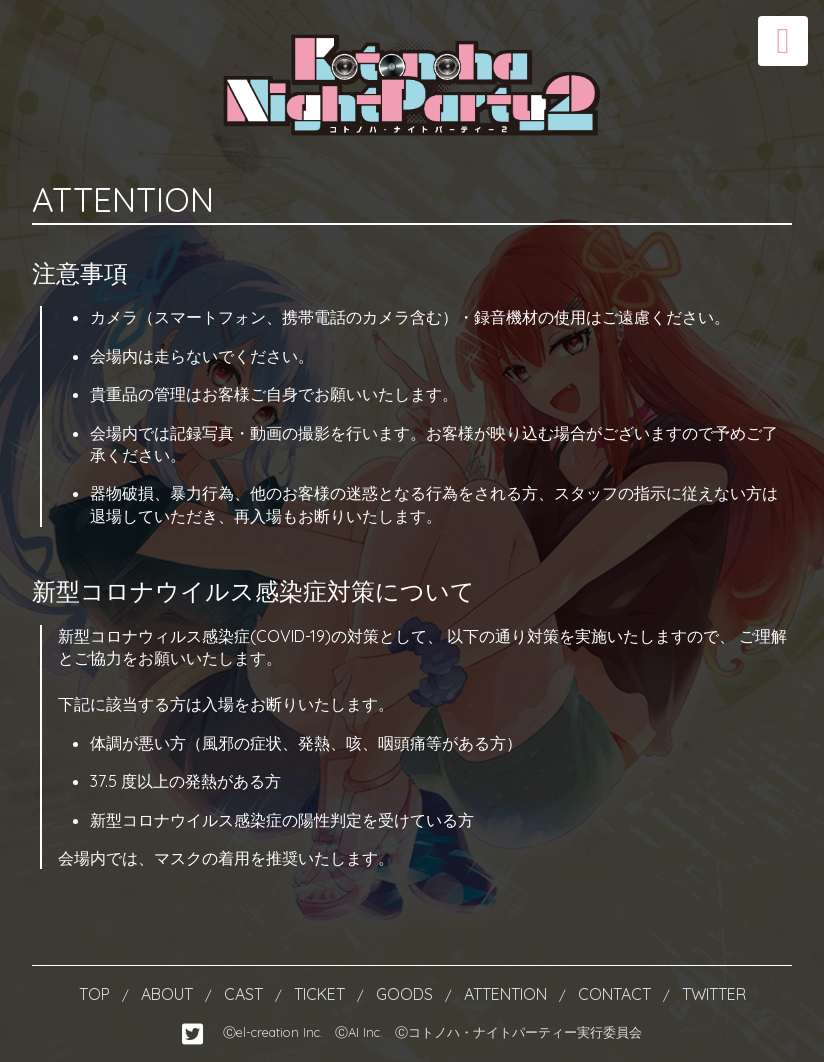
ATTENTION (507, 994)
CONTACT (616, 994)
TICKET (321, 994)
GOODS (406, 994)
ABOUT (169, 994)
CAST (245, 994)
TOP (96, 994)
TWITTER (714, 994)
